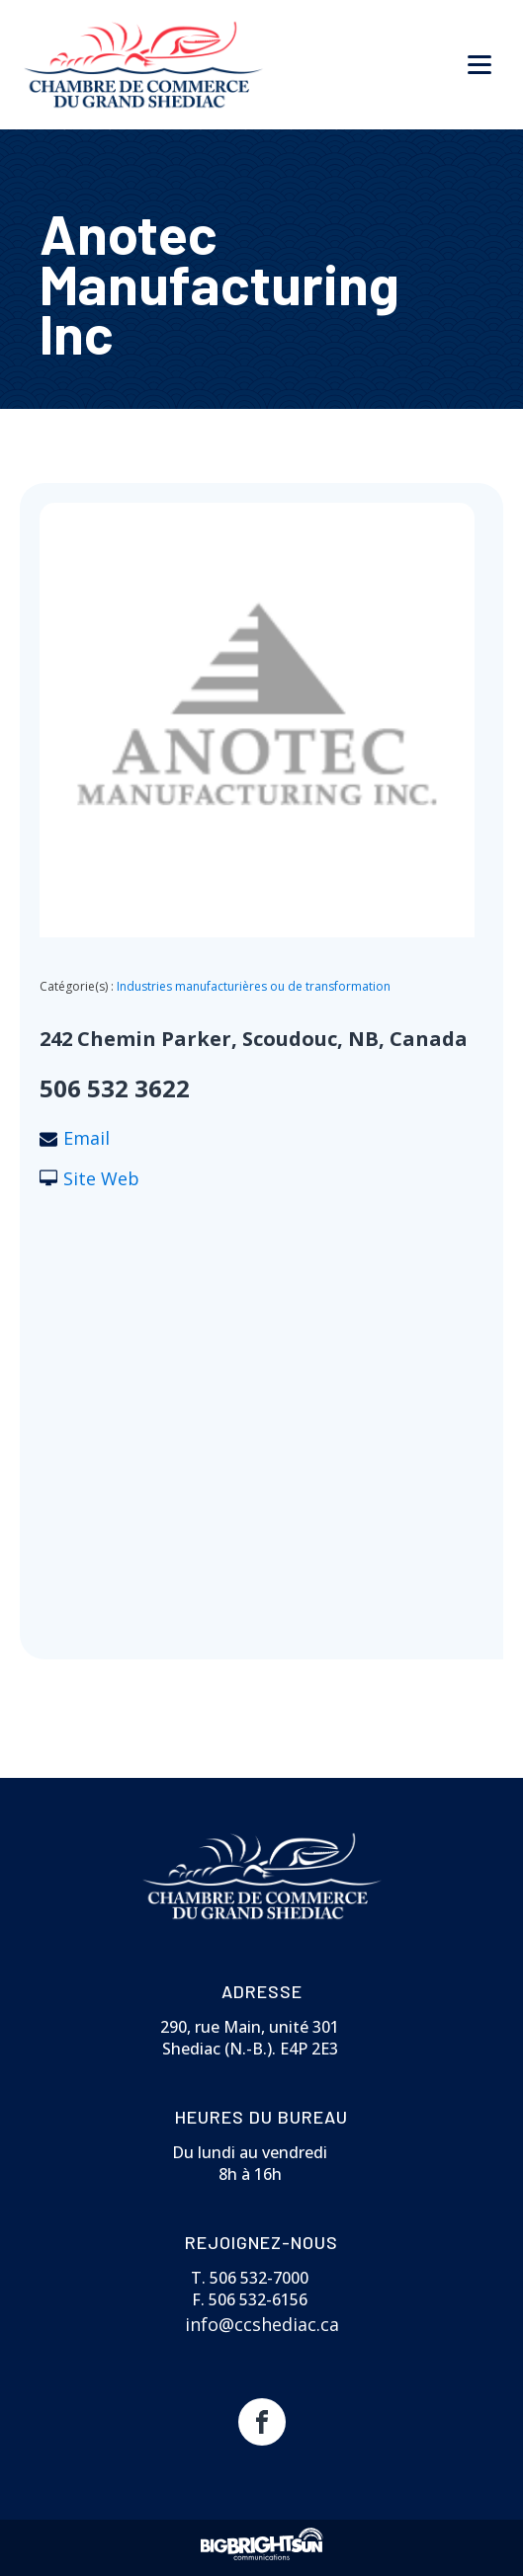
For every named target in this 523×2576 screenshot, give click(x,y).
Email (86, 1138)
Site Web (101, 1178)
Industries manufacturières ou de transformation (254, 986)
